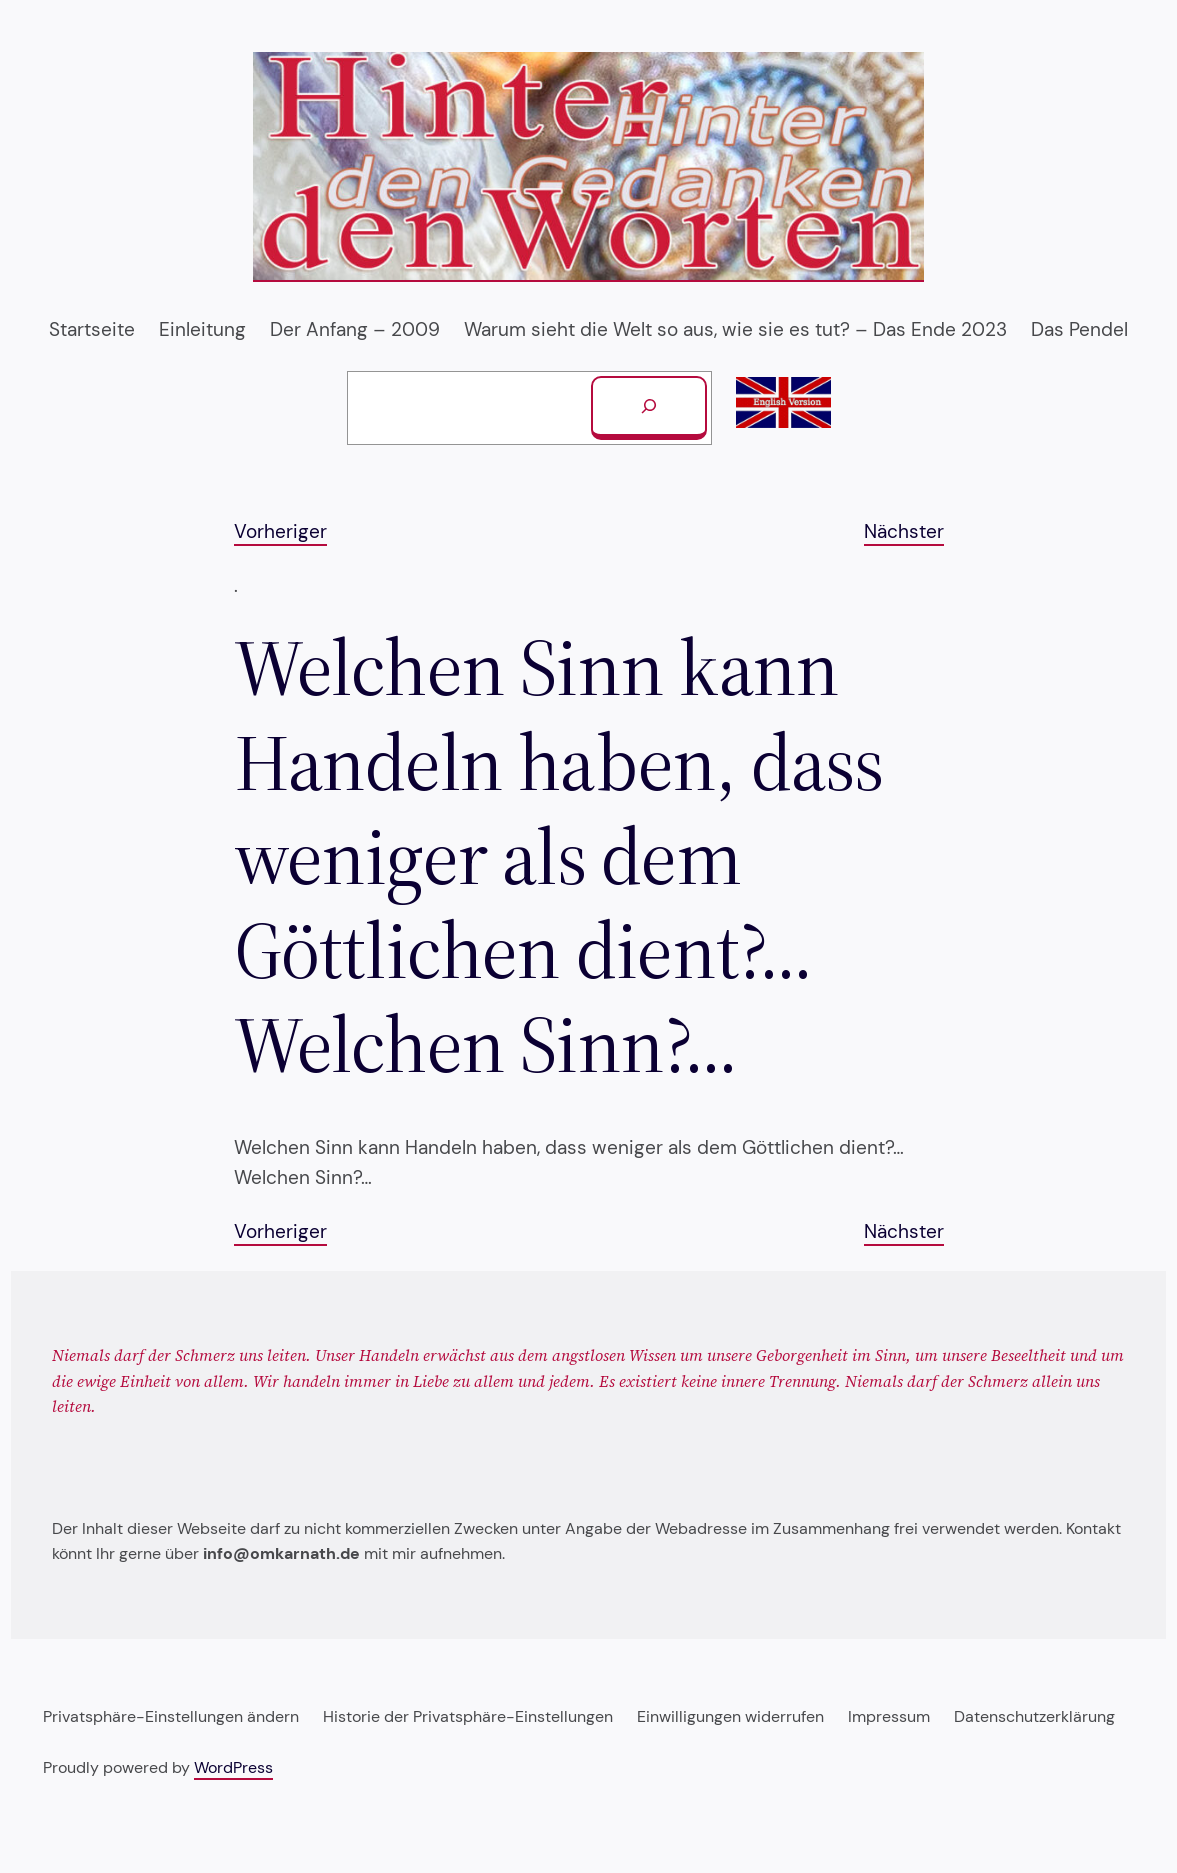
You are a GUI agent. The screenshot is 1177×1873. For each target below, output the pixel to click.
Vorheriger (280, 531)
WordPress (233, 1767)
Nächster (904, 531)
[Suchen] (649, 408)
